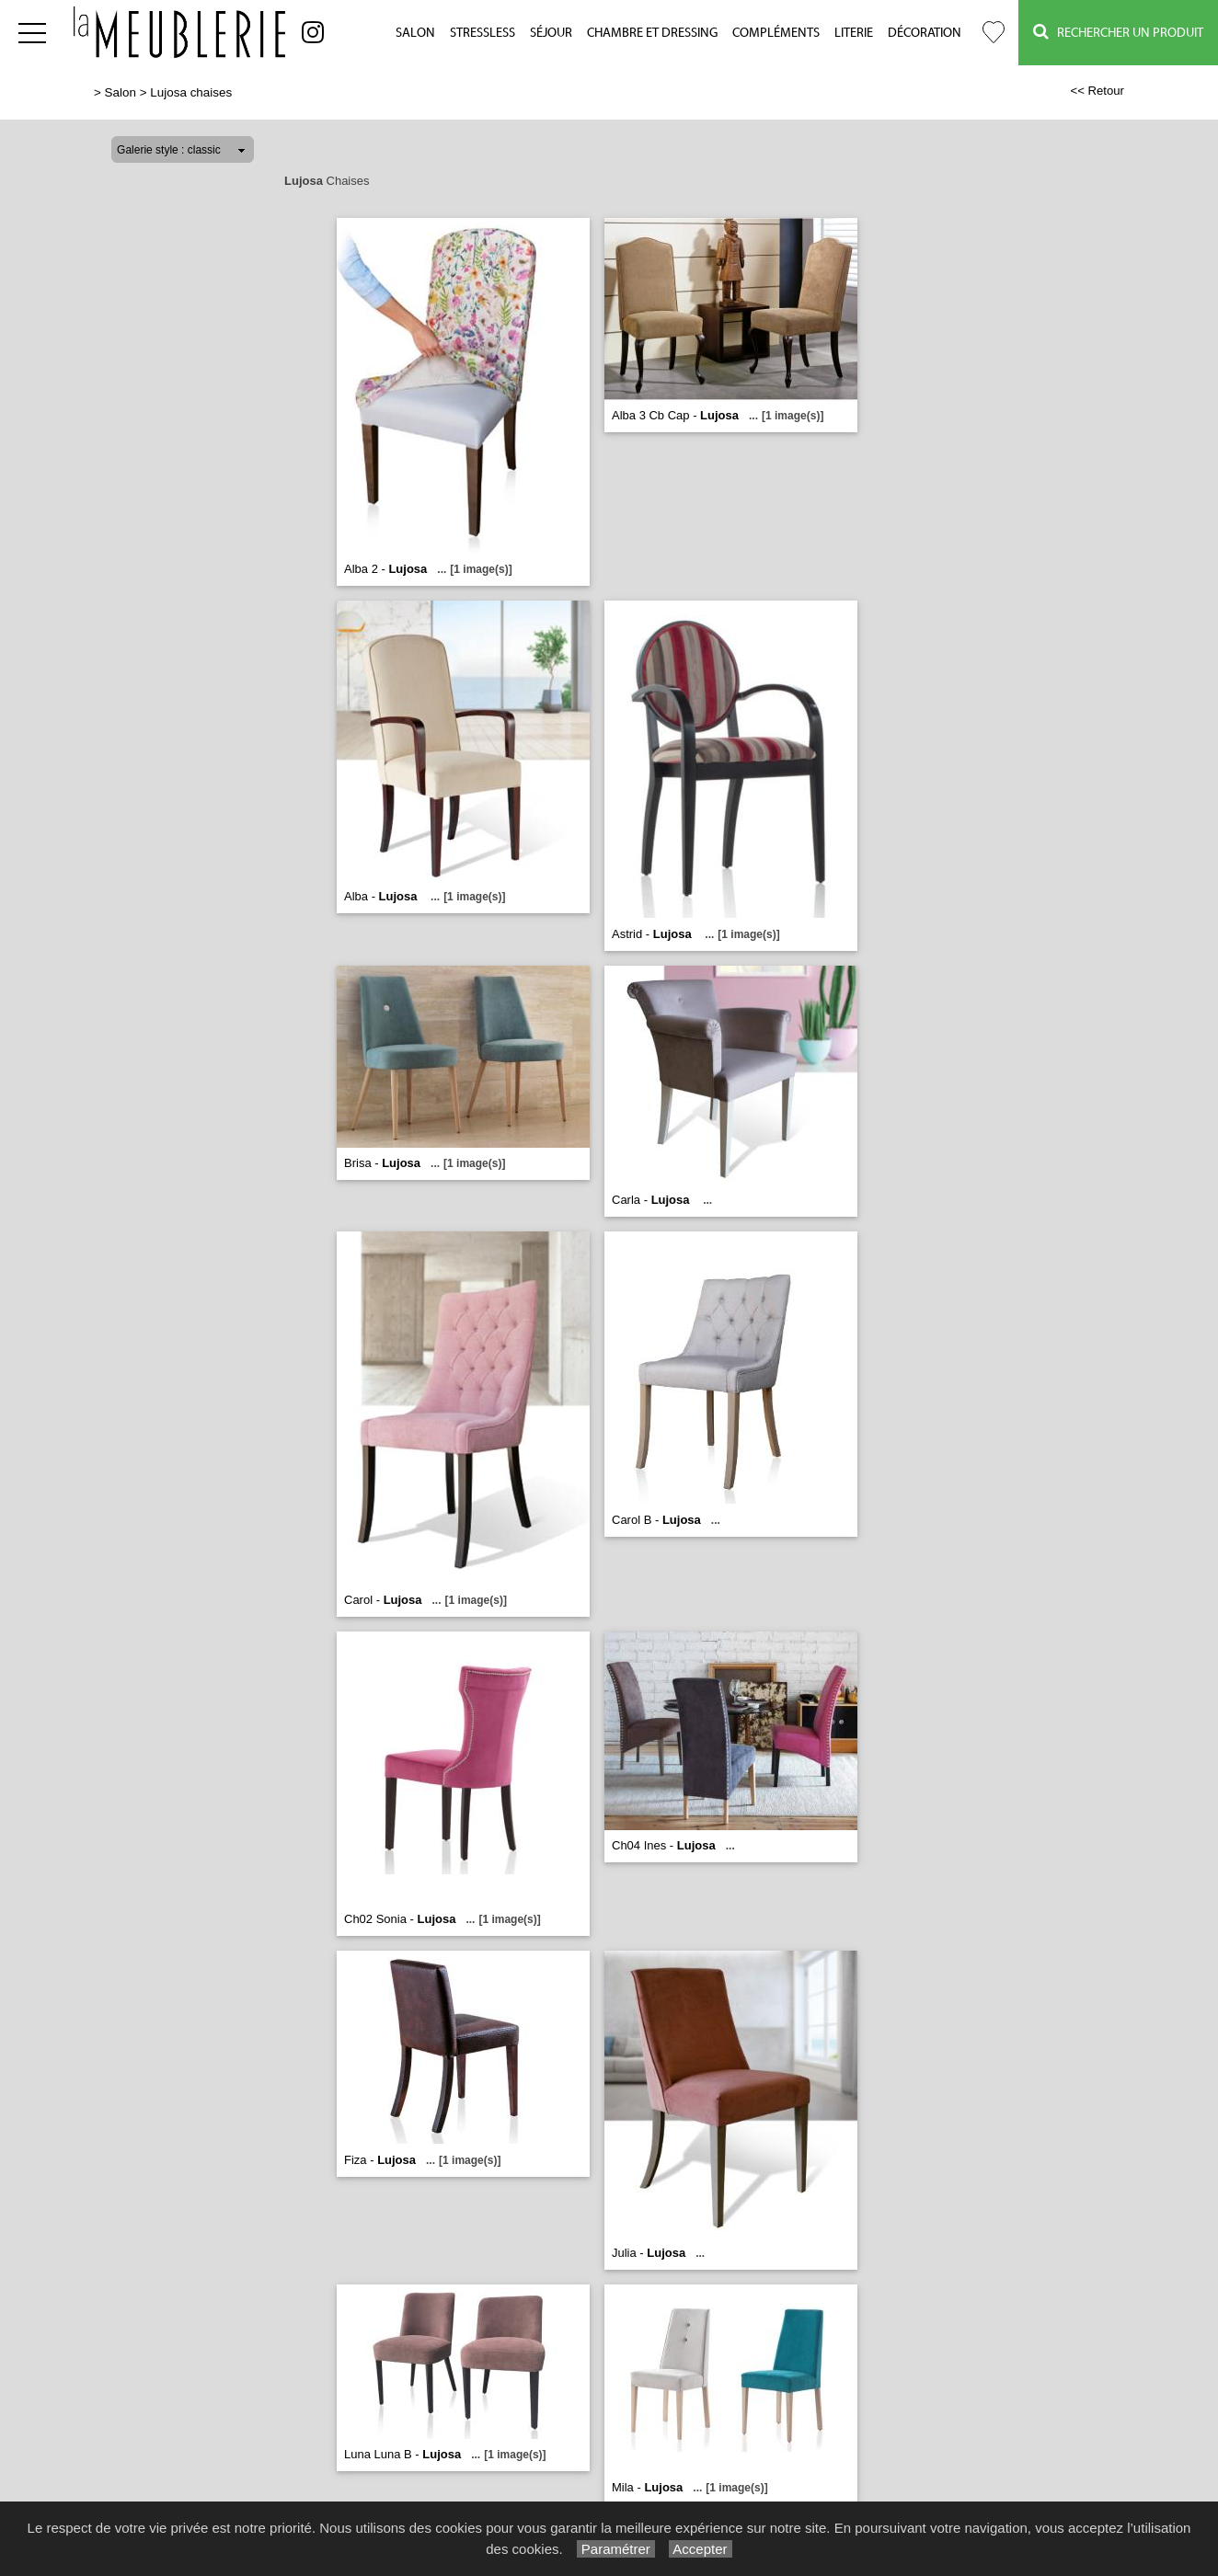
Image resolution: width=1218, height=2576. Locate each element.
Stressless (482, 33)
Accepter (700, 2549)
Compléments (776, 33)
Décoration (924, 33)
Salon (415, 33)
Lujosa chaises (191, 92)
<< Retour (1097, 90)
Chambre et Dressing (652, 33)
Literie (853, 33)
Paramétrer (616, 2549)
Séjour (551, 33)
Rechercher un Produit (1118, 31)
